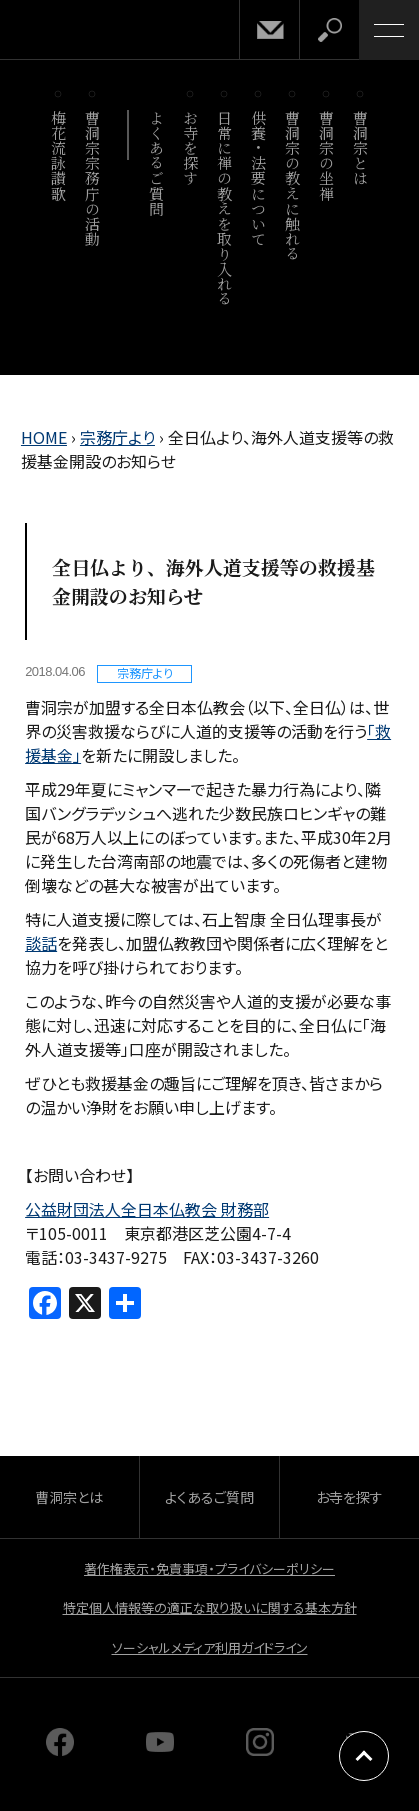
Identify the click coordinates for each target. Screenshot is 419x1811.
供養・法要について (259, 178)
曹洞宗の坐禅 (327, 155)
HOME (44, 437)
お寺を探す (191, 148)
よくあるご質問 (157, 163)
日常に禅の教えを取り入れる (225, 208)
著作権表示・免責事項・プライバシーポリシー (209, 1568)
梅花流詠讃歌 (59, 155)
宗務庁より (117, 437)
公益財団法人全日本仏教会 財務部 (147, 1209)
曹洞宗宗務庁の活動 (93, 178)
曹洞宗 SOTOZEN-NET (60, 31)
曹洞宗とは (361, 148)
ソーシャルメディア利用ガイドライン (210, 1647)
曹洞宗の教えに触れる (293, 185)
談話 (41, 943)
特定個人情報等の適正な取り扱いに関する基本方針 (210, 1607)
